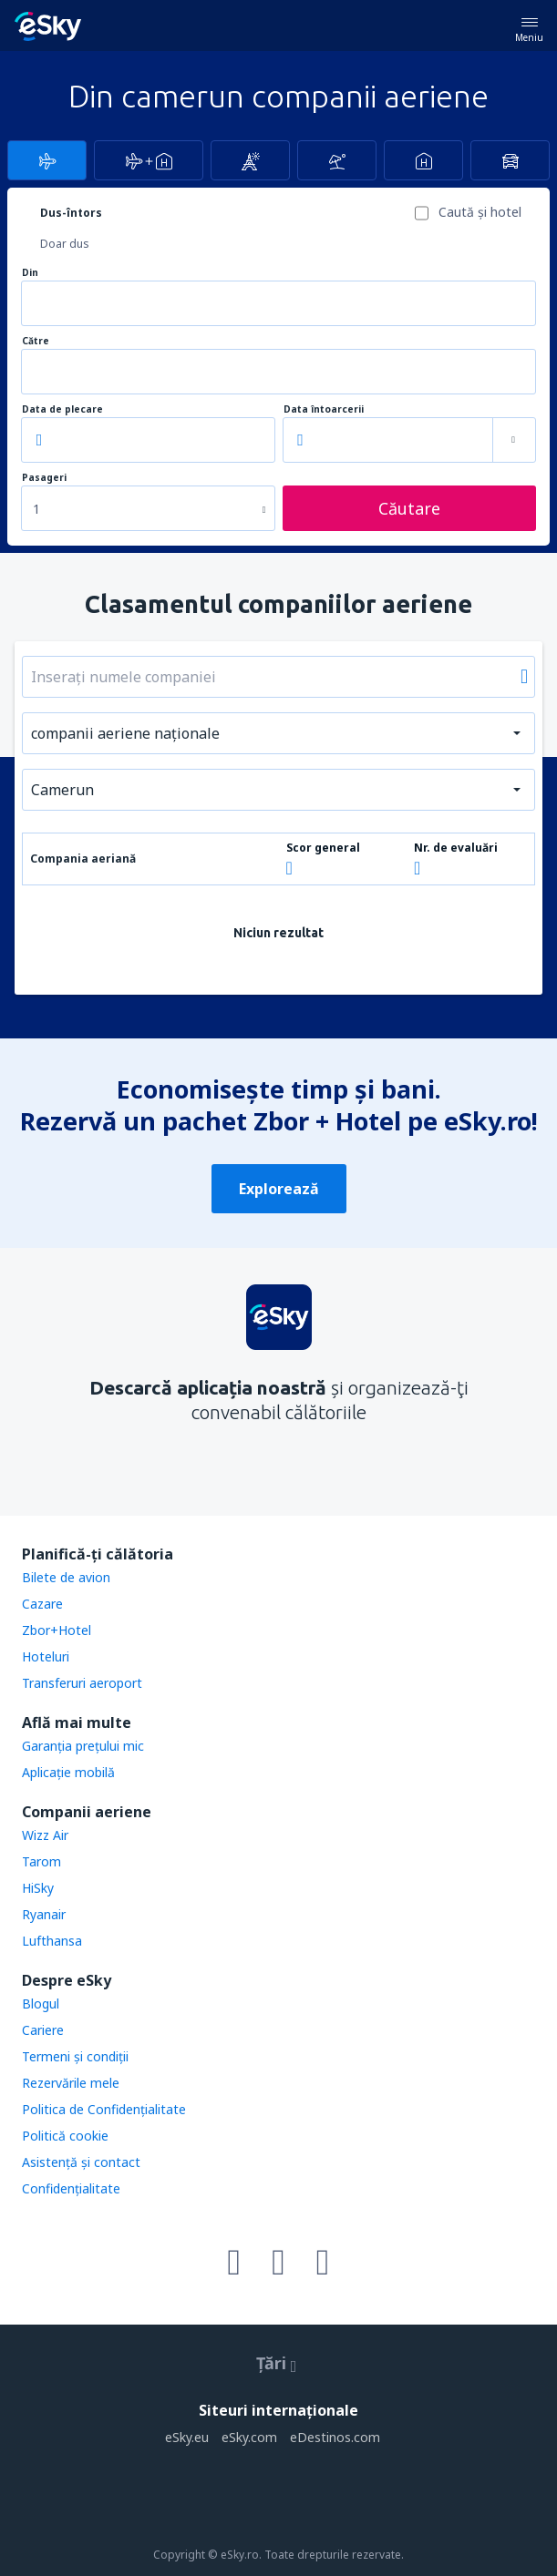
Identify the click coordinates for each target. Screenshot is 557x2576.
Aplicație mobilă (68, 1772)
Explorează (279, 1189)
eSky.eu (187, 2437)
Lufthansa (52, 1940)
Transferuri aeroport (82, 1683)
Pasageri (44, 478)
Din (30, 273)
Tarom (41, 1861)
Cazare (42, 1603)
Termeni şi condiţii (75, 2056)
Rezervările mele (70, 2082)
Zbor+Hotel (56, 1630)
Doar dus (64, 243)
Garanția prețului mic (83, 1745)
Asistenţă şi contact (81, 2162)
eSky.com (249, 2437)
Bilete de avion (66, 1577)
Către (35, 341)
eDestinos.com (335, 2437)
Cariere (43, 2030)
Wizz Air (45, 1835)
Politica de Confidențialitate (104, 2109)
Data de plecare (62, 409)
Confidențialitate (71, 2188)
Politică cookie (65, 2135)
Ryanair (44, 1914)
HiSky (38, 1887)
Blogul (40, 2003)
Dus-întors (71, 212)
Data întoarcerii (324, 409)
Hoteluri (45, 1656)
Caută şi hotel (479, 211)
